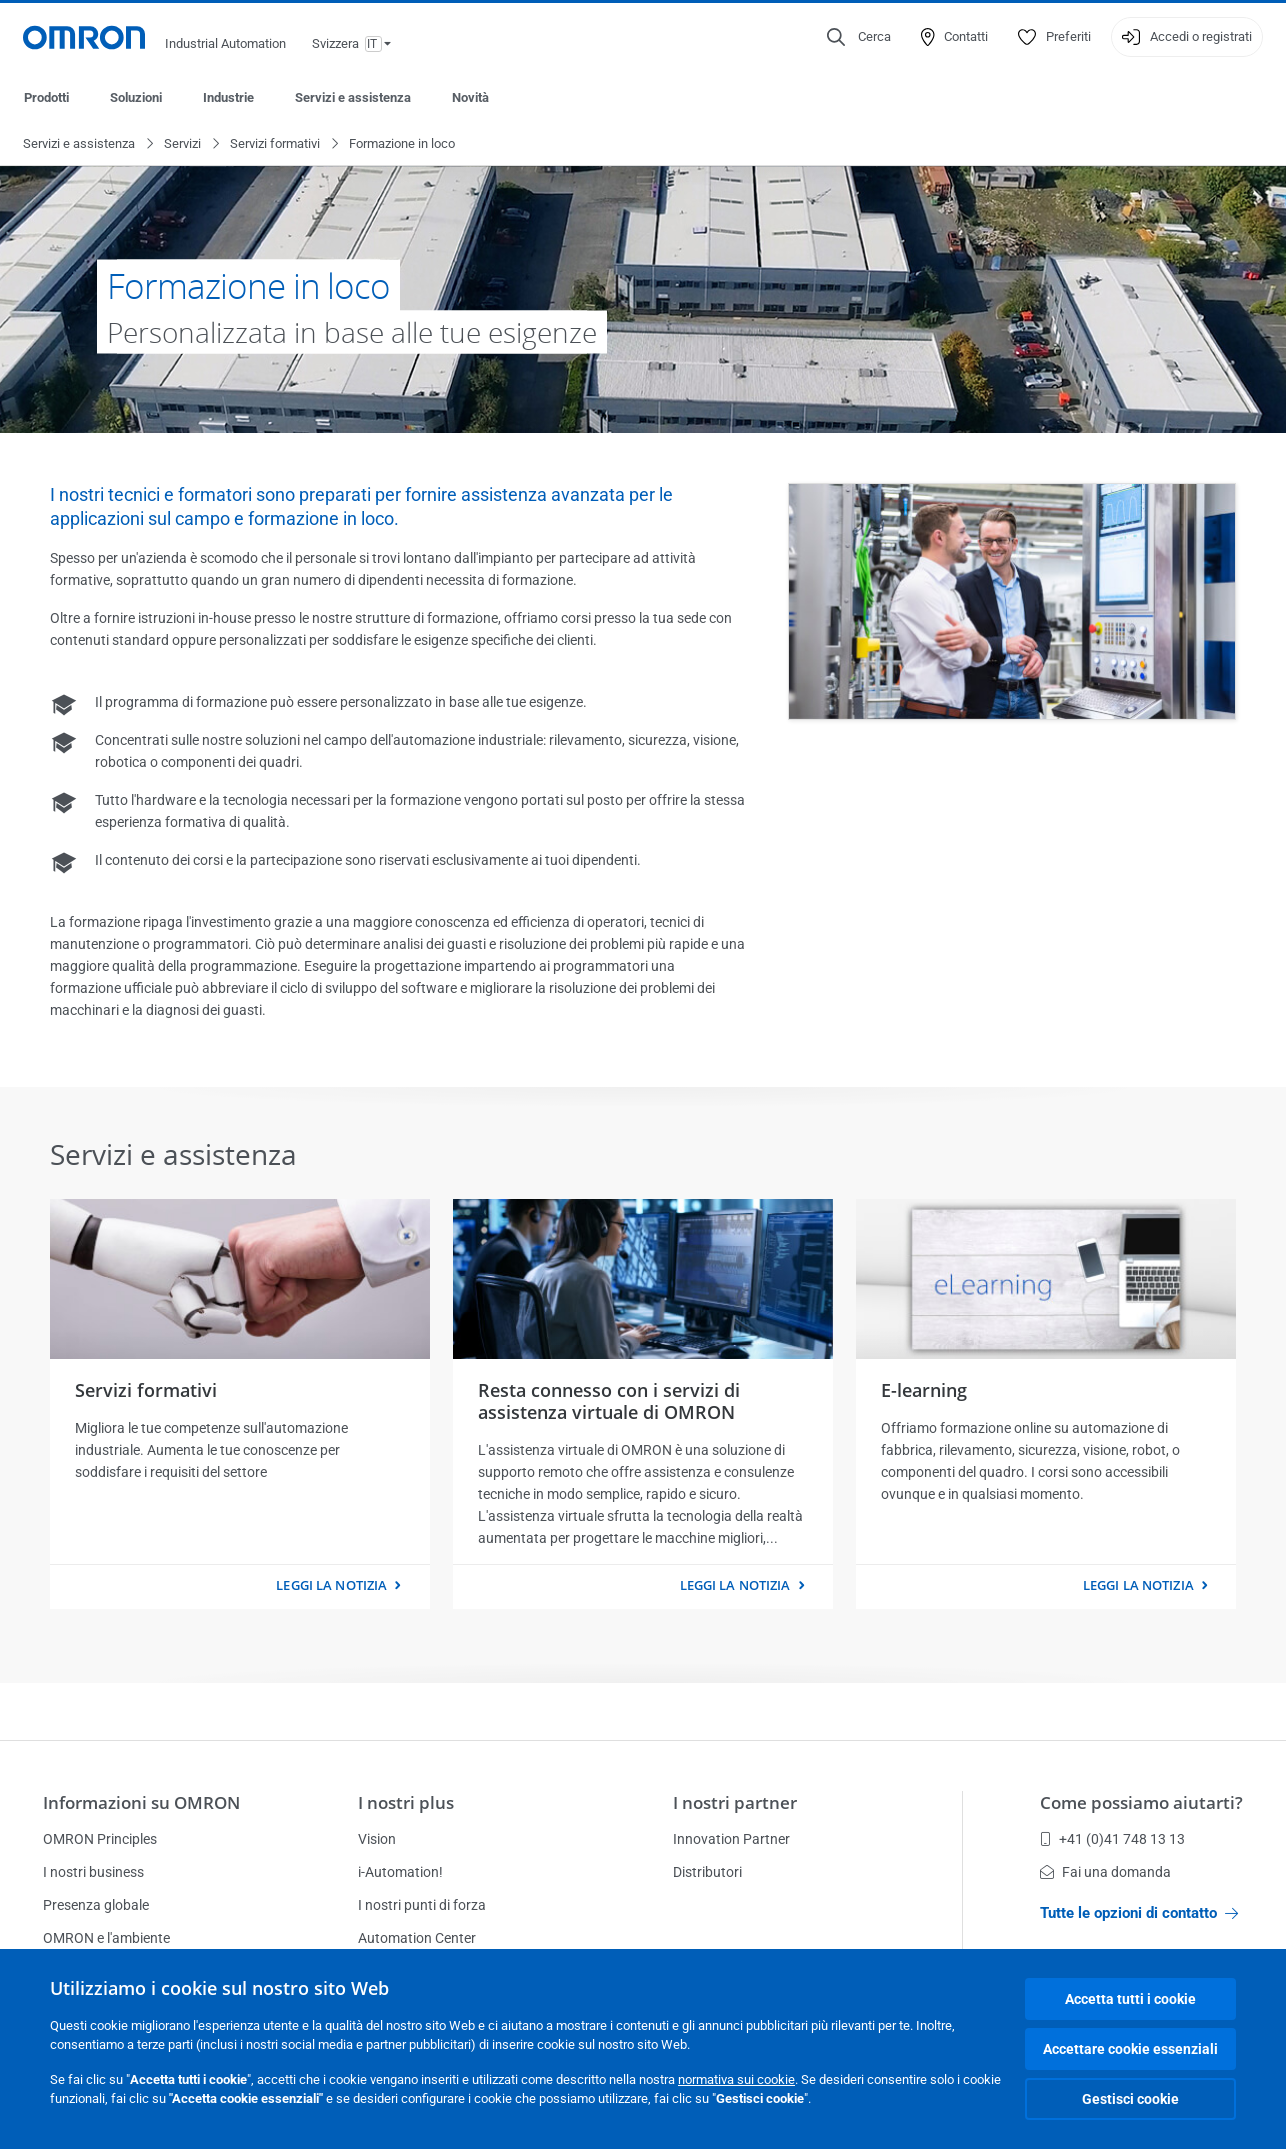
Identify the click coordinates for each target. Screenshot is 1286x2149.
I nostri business (93, 1872)
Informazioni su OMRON (141, 1802)
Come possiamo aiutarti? (1141, 1802)
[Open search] (859, 37)
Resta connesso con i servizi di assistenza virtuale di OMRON (609, 1402)
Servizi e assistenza (353, 97)
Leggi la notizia (331, 1586)
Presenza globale (96, 1905)
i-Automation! (400, 1872)
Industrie (228, 97)
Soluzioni (136, 97)
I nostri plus (406, 1802)
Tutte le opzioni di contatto (1139, 1913)
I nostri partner (735, 1802)
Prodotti (46, 97)
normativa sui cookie (736, 2079)
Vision (377, 1839)
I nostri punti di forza (422, 1905)
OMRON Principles (100, 1839)
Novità (470, 97)
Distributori (707, 1872)
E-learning (924, 1391)
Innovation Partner (731, 1839)
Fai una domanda (1105, 1872)
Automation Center (417, 1938)
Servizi (182, 144)
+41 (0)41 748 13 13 (1112, 1839)
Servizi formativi (275, 144)
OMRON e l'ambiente (106, 1938)
